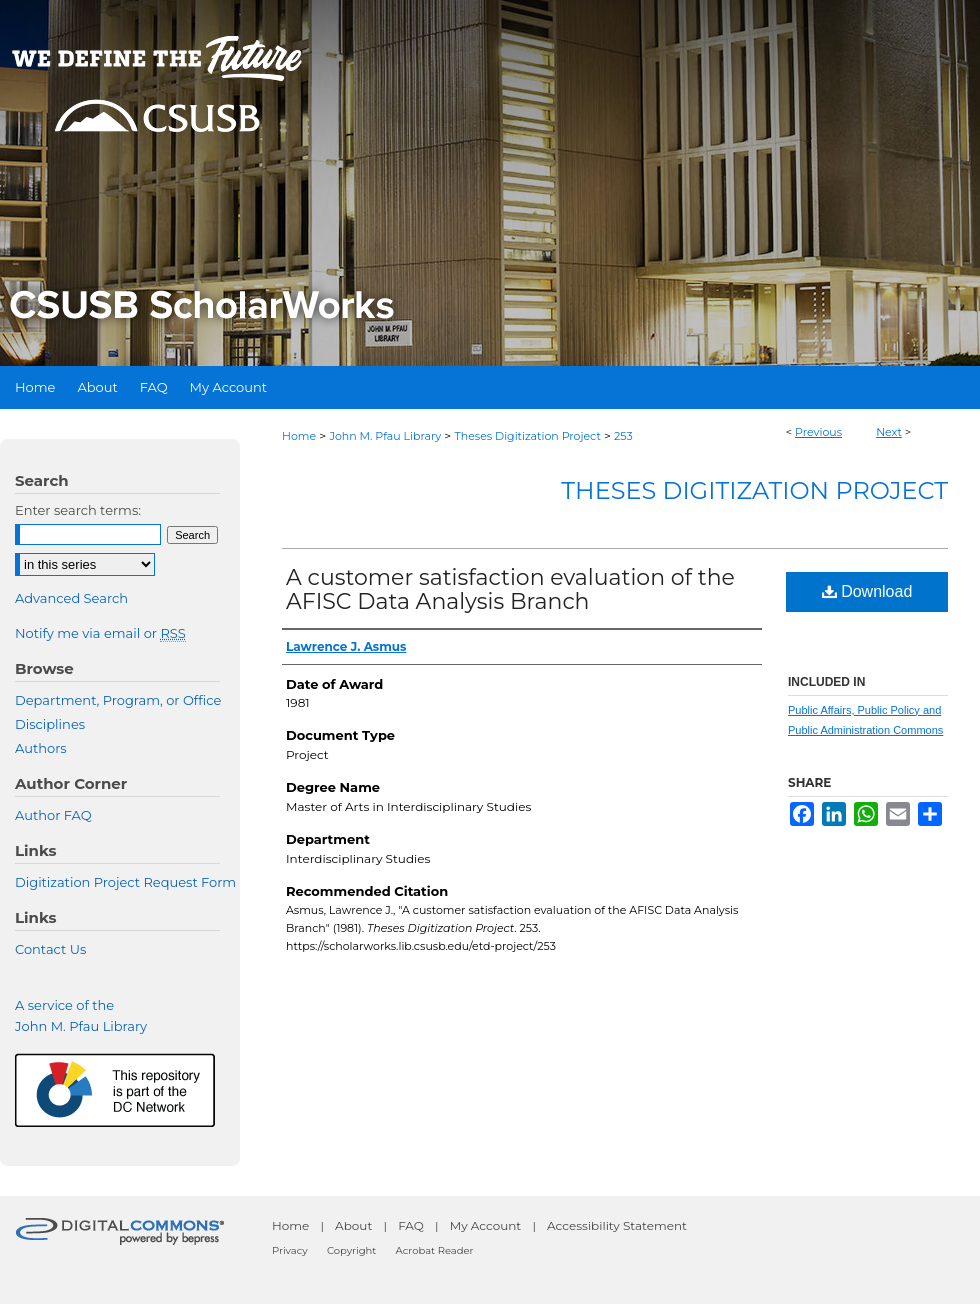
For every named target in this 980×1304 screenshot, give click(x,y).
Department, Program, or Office (118, 700)
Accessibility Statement (617, 1225)
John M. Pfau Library (385, 436)
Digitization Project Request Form (125, 882)
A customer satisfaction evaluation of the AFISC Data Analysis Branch (510, 589)
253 (623, 436)
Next (889, 432)
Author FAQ (53, 815)
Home (299, 436)
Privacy (290, 1250)
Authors (41, 748)
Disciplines (50, 724)
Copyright (351, 1250)
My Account (486, 1225)
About (353, 1225)
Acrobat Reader (435, 1250)
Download (867, 591)
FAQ (411, 1225)
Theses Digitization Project (527, 436)
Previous (818, 432)
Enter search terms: (78, 510)
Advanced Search (71, 598)
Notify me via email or (100, 633)
